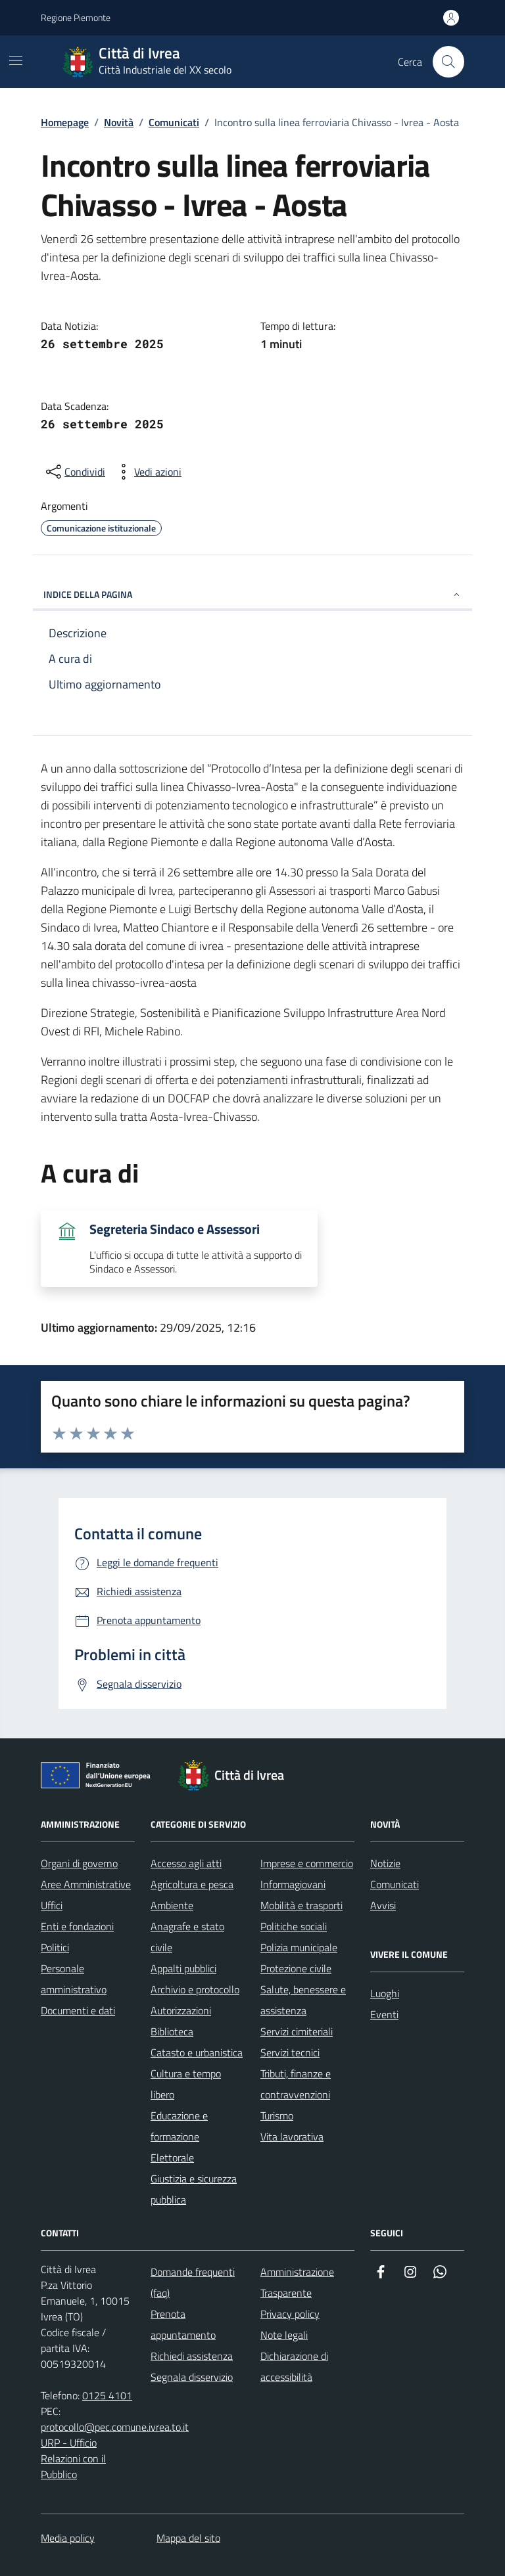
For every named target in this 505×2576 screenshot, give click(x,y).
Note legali (284, 2335)
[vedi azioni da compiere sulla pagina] (147, 471)
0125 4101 (107, 2395)
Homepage (65, 122)
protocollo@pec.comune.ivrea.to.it (115, 2427)
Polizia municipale (298, 1947)
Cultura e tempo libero (186, 2084)
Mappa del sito (188, 2538)
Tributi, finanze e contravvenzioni (295, 2084)
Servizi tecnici (290, 2052)
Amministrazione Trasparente (297, 2282)
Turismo (276, 2115)
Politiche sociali (293, 1926)
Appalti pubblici (183, 1968)
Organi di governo (79, 1863)
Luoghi (384, 1993)
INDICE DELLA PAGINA (252, 594)
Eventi (384, 2014)
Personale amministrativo (74, 1978)
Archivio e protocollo (195, 1989)
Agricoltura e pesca (192, 1884)
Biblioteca (172, 2031)
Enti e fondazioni (77, 1926)
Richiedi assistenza (192, 2356)
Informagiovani (292, 1884)
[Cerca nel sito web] (448, 62)
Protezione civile (295, 1968)
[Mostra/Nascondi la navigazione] (16, 60)
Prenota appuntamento (183, 2324)
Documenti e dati (78, 2010)
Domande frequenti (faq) (193, 2282)
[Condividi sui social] (74, 471)
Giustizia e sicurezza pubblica (194, 2189)
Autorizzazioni (181, 2010)
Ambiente (172, 1905)
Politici (55, 1947)
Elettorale (172, 2157)
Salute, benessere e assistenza (303, 1999)
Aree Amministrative (86, 1884)
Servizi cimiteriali (296, 2031)
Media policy (68, 2538)
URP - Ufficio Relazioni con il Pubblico (73, 2458)
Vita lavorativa (292, 2136)
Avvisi (383, 1905)
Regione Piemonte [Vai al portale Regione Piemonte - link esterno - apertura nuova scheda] (75, 17)
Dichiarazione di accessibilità (294, 2366)
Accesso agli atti (186, 1863)
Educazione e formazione (179, 2126)
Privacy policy (290, 2314)
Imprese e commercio (306, 1863)
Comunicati (174, 122)
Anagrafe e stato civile (187, 1936)
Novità (118, 122)
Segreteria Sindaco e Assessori (174, 1229)
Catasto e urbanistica (197, 2052)
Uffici (51, 1905)
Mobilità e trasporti (301, 1905)
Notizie (385, 1863)
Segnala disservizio (192, 2377)
